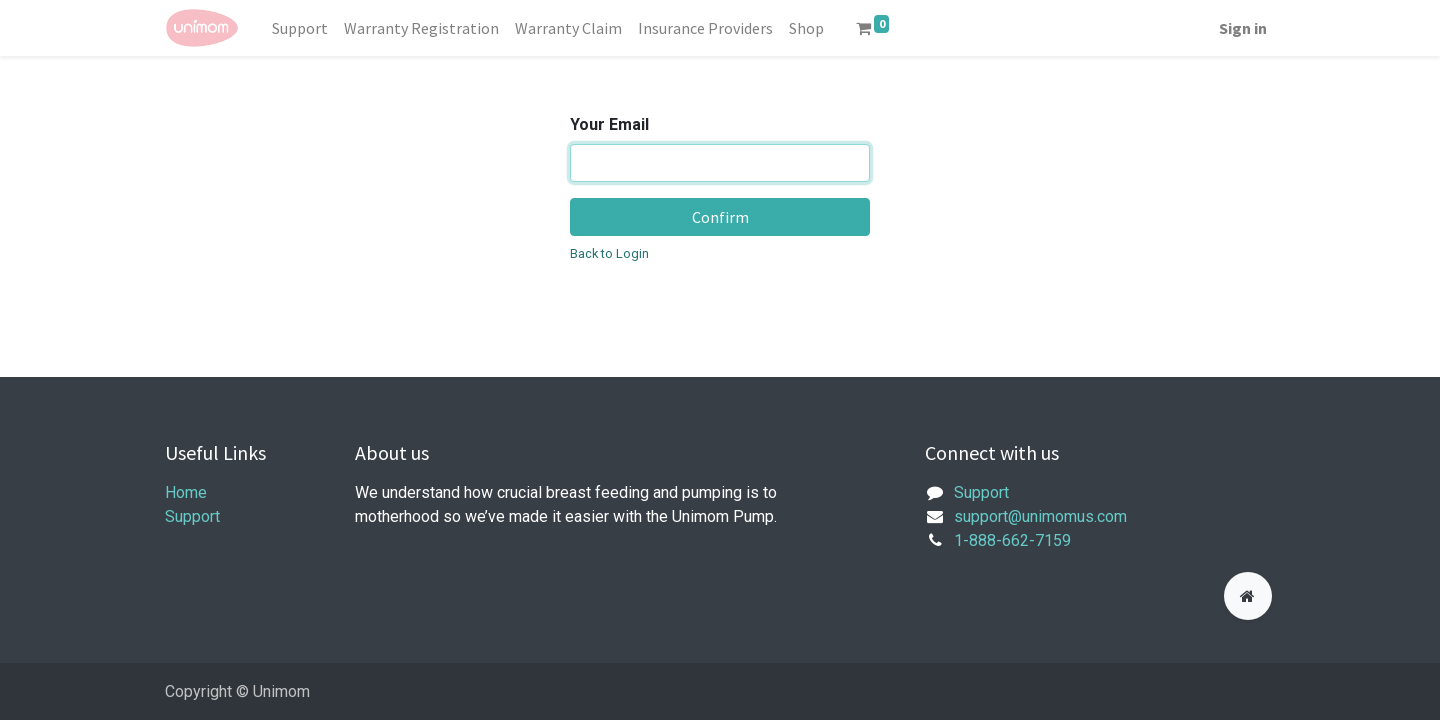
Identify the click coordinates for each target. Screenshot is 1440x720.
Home (186, 492)
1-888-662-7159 (1012, 540)
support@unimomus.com (1040, 516)
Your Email (609, 124)
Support (192, 516)
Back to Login (609, 253)
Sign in (1243, 28)
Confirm (720, 217)
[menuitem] (300, 28)
